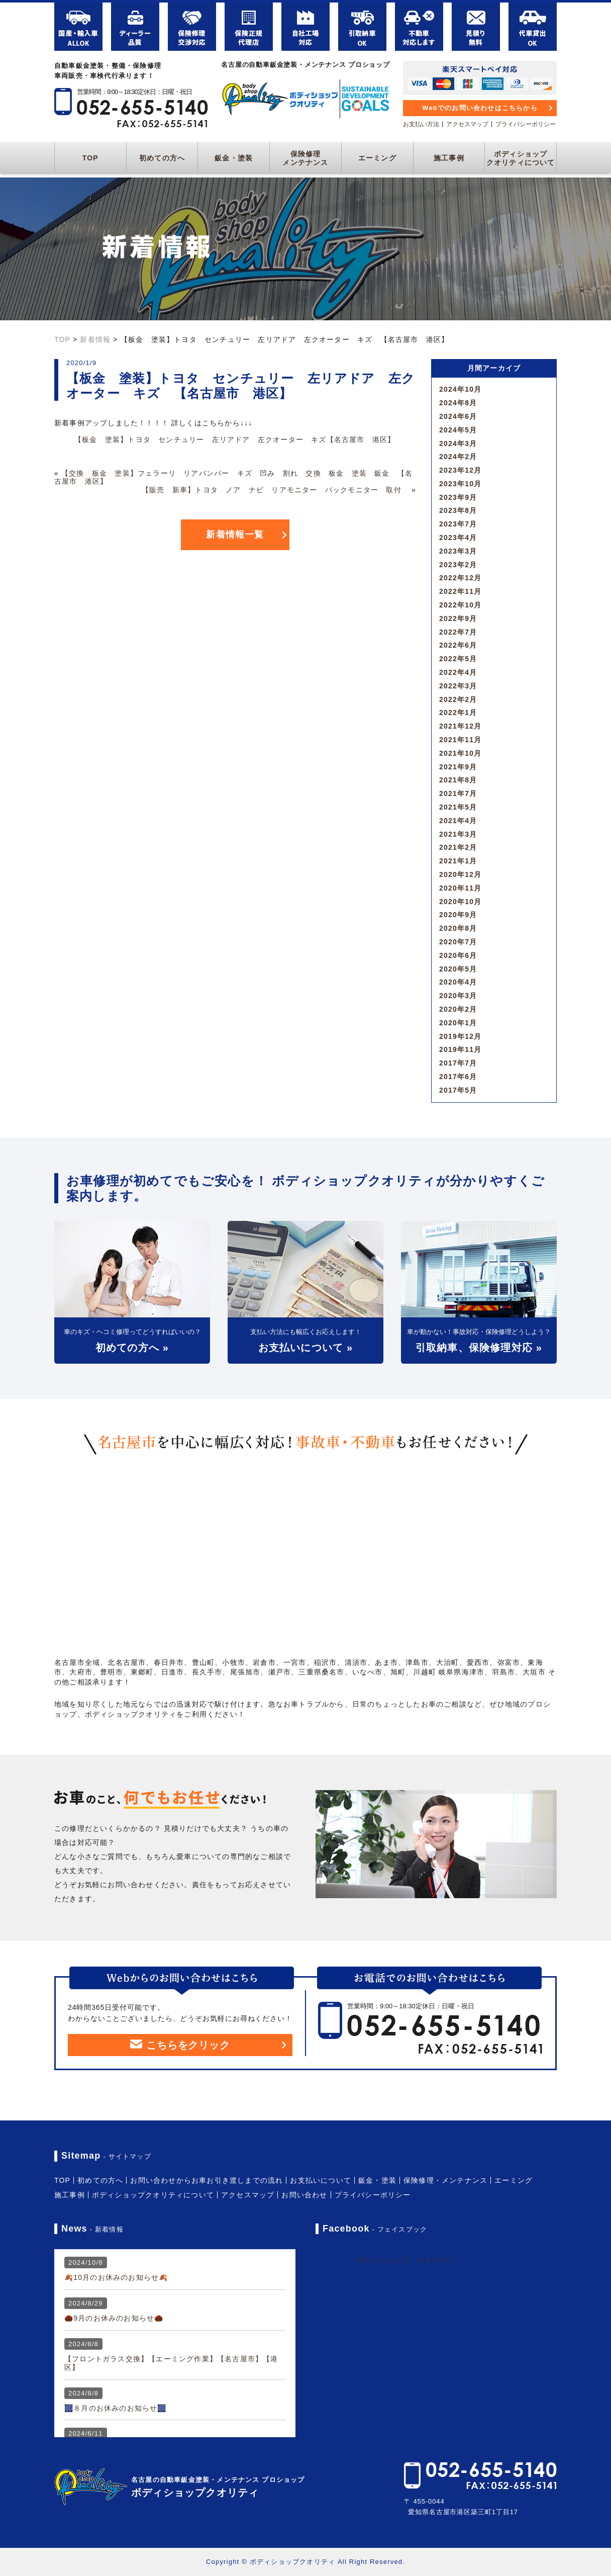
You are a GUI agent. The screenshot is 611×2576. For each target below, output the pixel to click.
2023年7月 (458, 524)
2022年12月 (460, 578)
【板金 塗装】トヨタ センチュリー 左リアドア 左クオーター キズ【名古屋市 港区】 (234, 439)
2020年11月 (460, 888)
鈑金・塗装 (234, 158)
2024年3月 (458, 443)
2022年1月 (458, 712)
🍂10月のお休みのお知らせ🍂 (116, 2277)
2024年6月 (458, 416)
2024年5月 (458, 430)
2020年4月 (458, 982)
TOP (90, 158)
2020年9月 (458, 915)
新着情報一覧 (235, 534)
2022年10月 (460, 605)
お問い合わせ (304, 2195)
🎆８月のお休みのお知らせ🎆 (115, 2408)
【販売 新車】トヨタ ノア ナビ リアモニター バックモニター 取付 (275, 490)
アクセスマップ (467, 124)
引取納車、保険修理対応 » (479, 1347)
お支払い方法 (421, 124)
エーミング (377, 158)
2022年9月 (458, 618)
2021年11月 (460, 740)
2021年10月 (460, 753)
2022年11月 (460, 591)
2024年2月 (458, 457)
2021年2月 (458, 847)
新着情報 (95, 339)
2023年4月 (458, 538)
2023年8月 (458, 510)
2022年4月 (458, 672)
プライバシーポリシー (525, 124)
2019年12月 (460, 1036)
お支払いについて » (305, 1347)
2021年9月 (458, 767)
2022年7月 (458, 632)
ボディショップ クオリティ (405, 2260)
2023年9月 (458, 497)
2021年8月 (458, 780)
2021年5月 (458, 807)
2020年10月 (460, 902)
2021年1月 (458, 861)
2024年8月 (458, 403)
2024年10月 (460, 389)
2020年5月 (458, 969)
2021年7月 (458, 793)
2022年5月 (458, 659)
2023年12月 (460, 470)
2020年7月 (458, 942)
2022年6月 (458, 645)
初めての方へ (162, 158)
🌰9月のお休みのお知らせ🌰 (113, 2318)
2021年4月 (458, 821)
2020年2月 (458, 1009)
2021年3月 (458, 834)
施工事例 (449, 158)
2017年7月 (458, 1063)
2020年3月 (458, 996)
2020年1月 (458, 1023)
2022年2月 (458, 699)
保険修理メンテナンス (305, 158)
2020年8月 (458, 928)
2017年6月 (458, 1077)
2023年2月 (458, 565)
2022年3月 (458, 686)
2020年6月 (458, 955)
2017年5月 (458, 1090)
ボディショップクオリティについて (520, 158)
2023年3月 (458, 551)
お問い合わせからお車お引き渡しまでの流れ (206, 2180)
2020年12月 (460, 874)
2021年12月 (460, 726)
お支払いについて (320, 2180)
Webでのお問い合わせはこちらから (480, 108)
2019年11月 (460, 1049)
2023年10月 (460, 484)
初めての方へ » (132, 1347)
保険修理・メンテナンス (445, 2180)
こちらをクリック (180, 2045)
